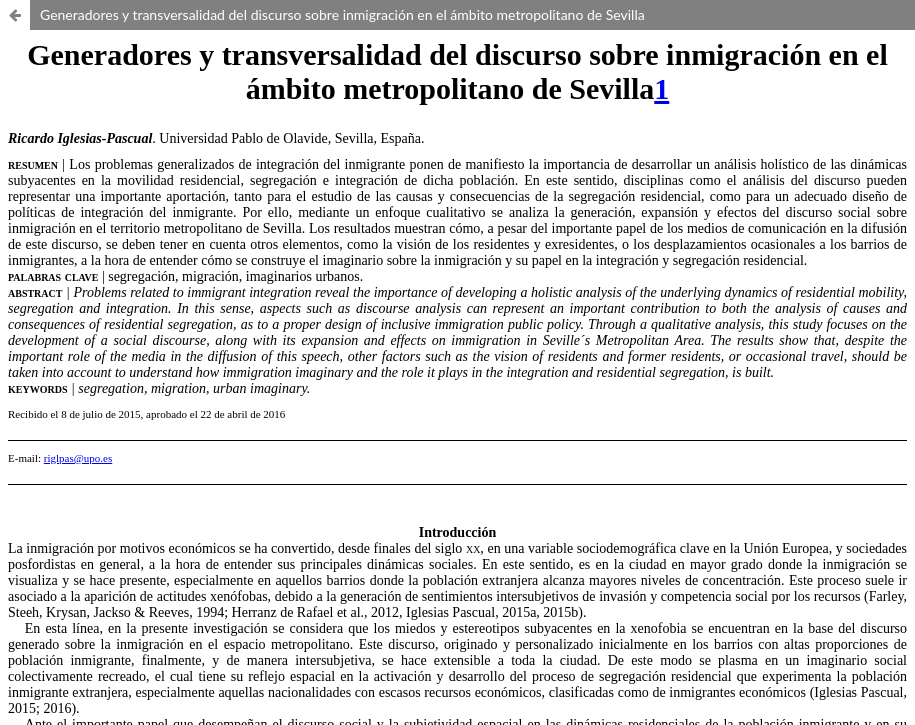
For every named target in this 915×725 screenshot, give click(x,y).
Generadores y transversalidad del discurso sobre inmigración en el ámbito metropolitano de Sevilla (342, 14)
